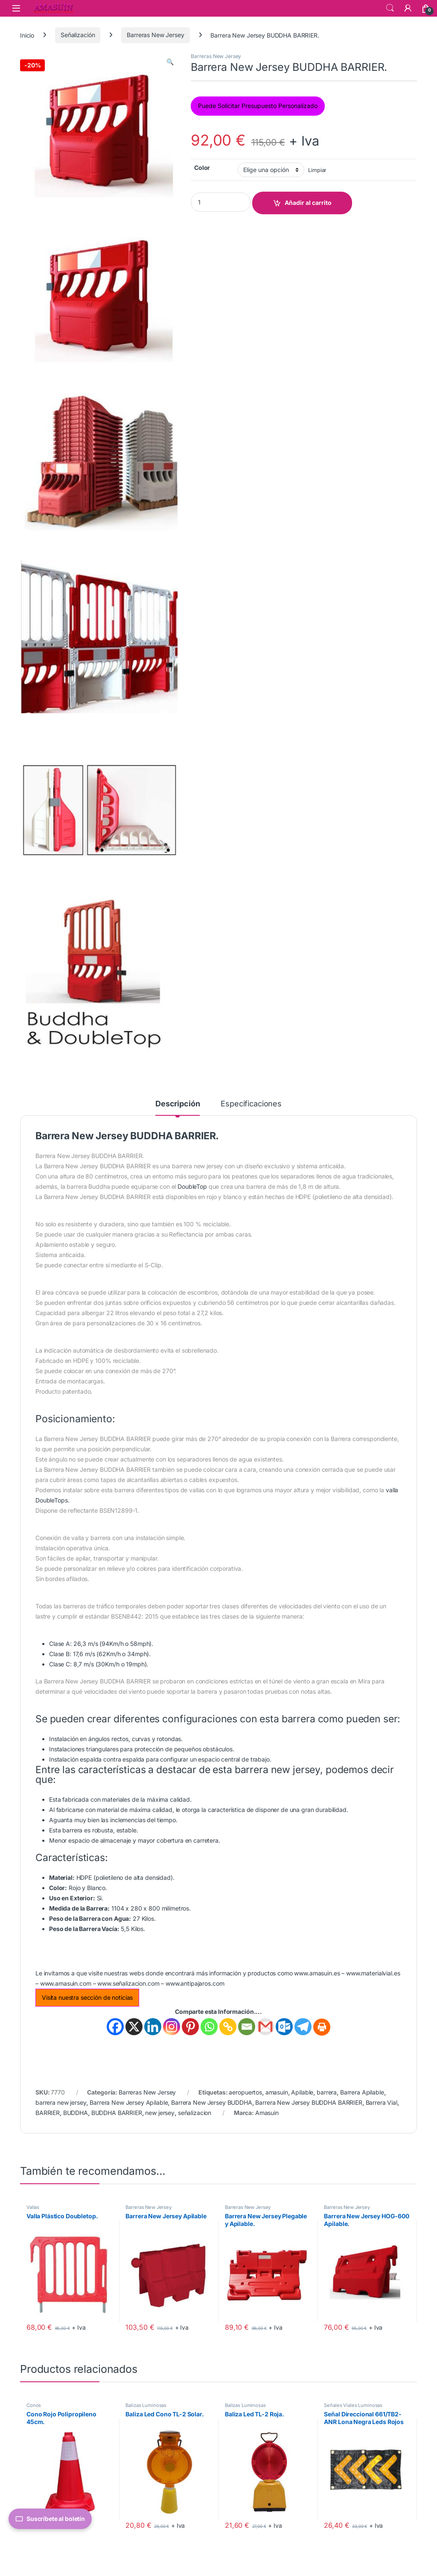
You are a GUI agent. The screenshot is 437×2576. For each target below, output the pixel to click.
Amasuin (267, 2112)
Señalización (78, 34)
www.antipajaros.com (195, 1983)
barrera (327, 2092)
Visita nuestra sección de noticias (87, 1997)
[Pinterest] (190, 2026)
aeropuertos (245, 2092)
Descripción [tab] (177, 1104)
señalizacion (194, 2112)
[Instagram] (171, 2026)
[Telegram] (303, 2026)
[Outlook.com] (284, 2026)
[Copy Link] (227, 2026)
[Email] (246, 2026)
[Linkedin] (152, 2026)
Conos (33, 2405)
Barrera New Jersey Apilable (129, 2102)
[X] (134, 2026)
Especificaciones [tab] (251, 1104)
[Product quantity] (221, 202)
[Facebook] (115, 2026)
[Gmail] (265, 2026)
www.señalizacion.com (128, 1983)
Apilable (302, 2092)
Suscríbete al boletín (50, 2519)
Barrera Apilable (362, 2092)
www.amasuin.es (317, 1973)
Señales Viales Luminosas (353, 2405)
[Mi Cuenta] (408, 8)
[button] (170, 62)
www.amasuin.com (65, 1983)
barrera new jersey (60, 2102)
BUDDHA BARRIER (116, 2112)
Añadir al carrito (308, 202)
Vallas (32, 2207)
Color (202, 167)
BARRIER (47, 2112)
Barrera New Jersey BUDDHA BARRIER (308, 2102)
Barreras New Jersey (155, 34)
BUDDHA (75, 2112)
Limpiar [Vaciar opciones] (317, 170)
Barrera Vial (381, 2102)
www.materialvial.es (373, 1973)
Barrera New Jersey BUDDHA (211, 2102)
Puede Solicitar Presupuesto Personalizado (258, 105)
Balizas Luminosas (145, 2405)
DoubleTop (192, 1186)
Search (390, 8)
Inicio (27, 34)
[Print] (321, 2027)
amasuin (276, 2092)
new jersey (160, 2112)
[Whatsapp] (209, 2026)
